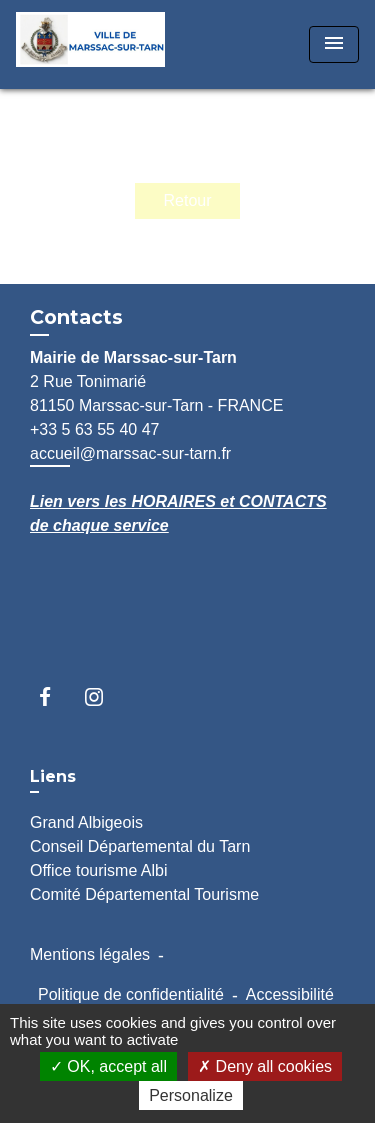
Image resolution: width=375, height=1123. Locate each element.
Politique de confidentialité (131, 994)
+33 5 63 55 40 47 (94, 429)
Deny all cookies (265, 1066)
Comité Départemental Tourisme (144, 894)
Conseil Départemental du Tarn (140, 846)
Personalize (191, 1095)
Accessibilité (290, 994)
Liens (53, 776)
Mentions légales (90, 954)
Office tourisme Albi (99, 870)
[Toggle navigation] (334, 44)
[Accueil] (91, 44)
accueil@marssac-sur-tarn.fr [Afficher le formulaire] (130, 453)
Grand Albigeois (86, 822)
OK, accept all (108, 1066)
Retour (187, 200)
